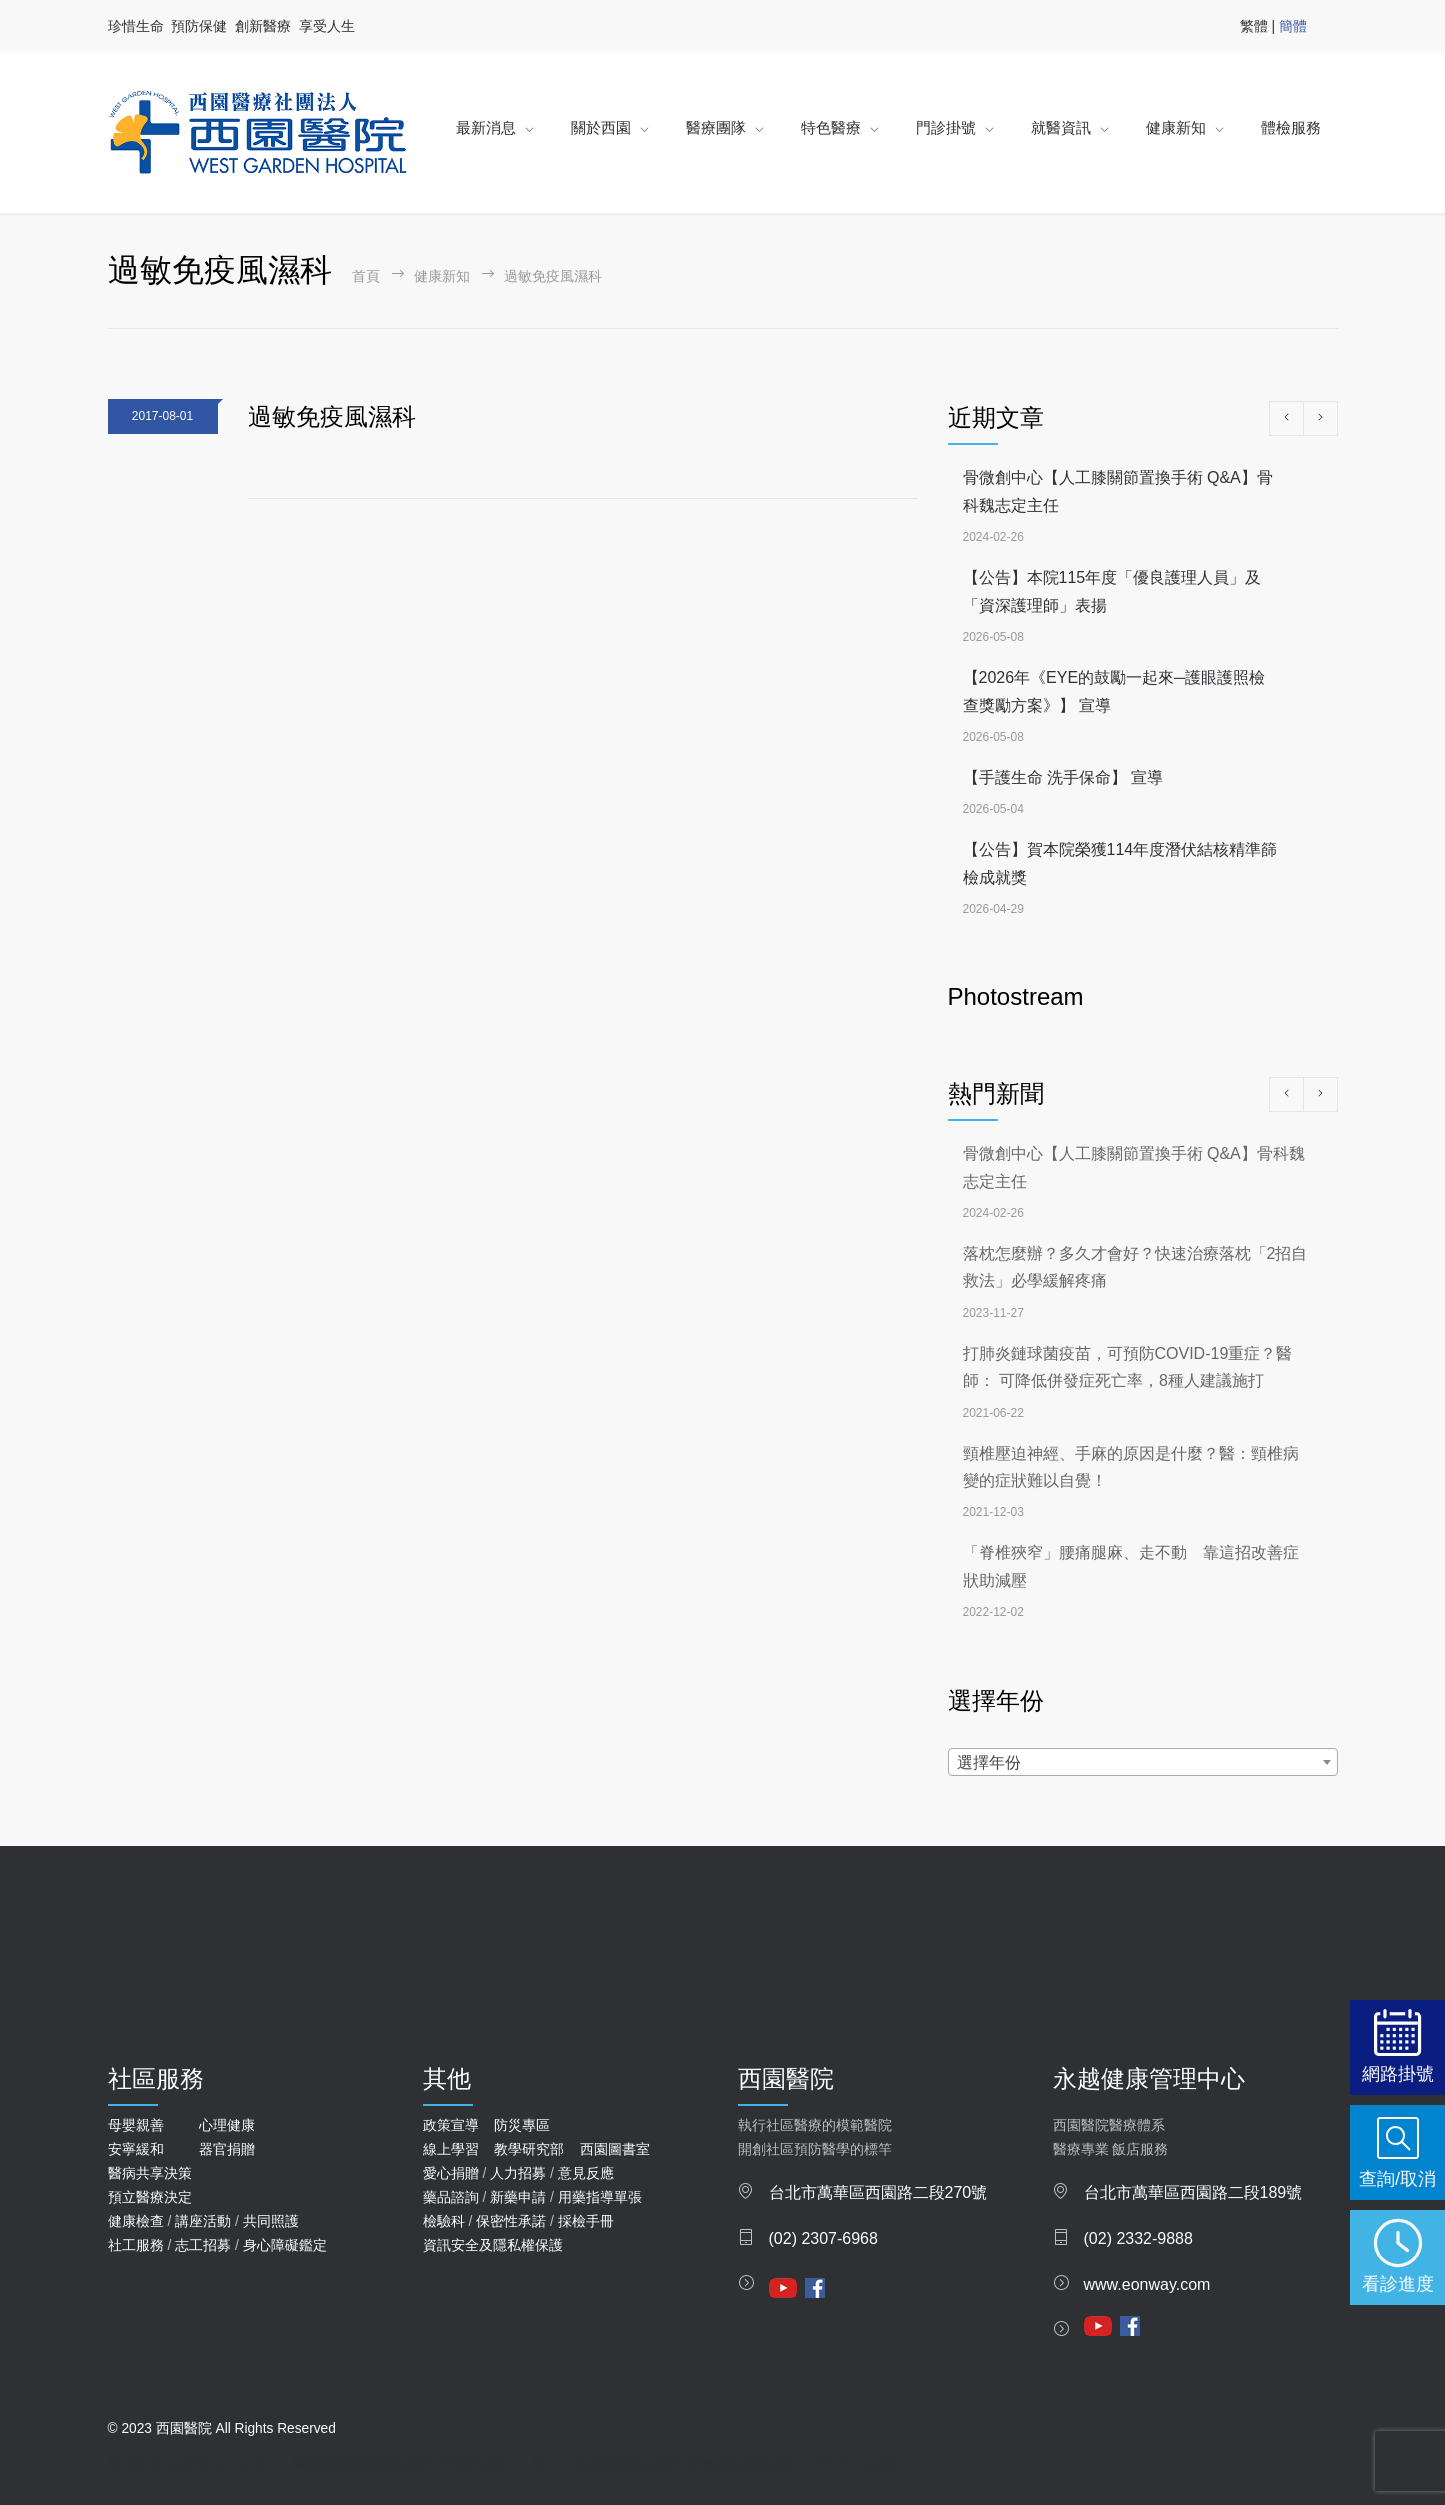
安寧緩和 (136, 2149)
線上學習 (451, 2149)
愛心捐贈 (451, 2173)
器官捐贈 (227, 2149)
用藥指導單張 (600, 2197)
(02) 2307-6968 (823, 2238)
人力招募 (518, 2173)
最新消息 (486, 127)
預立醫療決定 (150, 2197)
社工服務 (136, 2245)
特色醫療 (831, 127)
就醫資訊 (1061, 127)
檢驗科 (444, 2221)
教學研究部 (529, 2149)
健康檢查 (136, 2221)
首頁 (366, 276)
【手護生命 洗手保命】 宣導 (1063, 777)
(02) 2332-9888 (1138, 2238)
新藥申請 (518, 2197)
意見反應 (586, 2173)
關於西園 (601, 127)
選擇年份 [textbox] (989, 1762)
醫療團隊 (716, 127)
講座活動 (203, 2221)
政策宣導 (451, 2125)
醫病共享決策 (150, 2173)
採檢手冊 (586, 2221)
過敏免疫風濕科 (332, 416)
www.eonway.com (1147, 2284)
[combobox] (1143, 1762)
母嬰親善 (136, 2125)
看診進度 (1398, 2283)
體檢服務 (1291, 127)
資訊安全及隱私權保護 (493, 2245)
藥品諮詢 (451, 2197)
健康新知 (1176, 127)
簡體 (1293, 26)
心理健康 (227, 2125)
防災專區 (522, 2125)
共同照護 (271, 2221)
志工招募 (203, 2245)
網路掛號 (1398, 2073)
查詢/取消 (1397, 2178)
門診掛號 (946, 127)
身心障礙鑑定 (285, 2245)
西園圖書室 (615, 2149)
